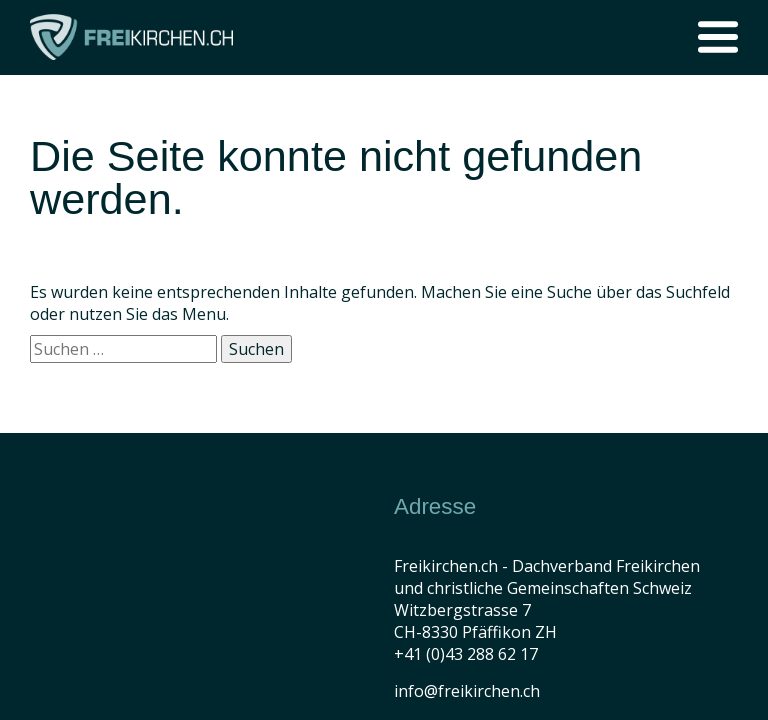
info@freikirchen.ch (467, 691)
